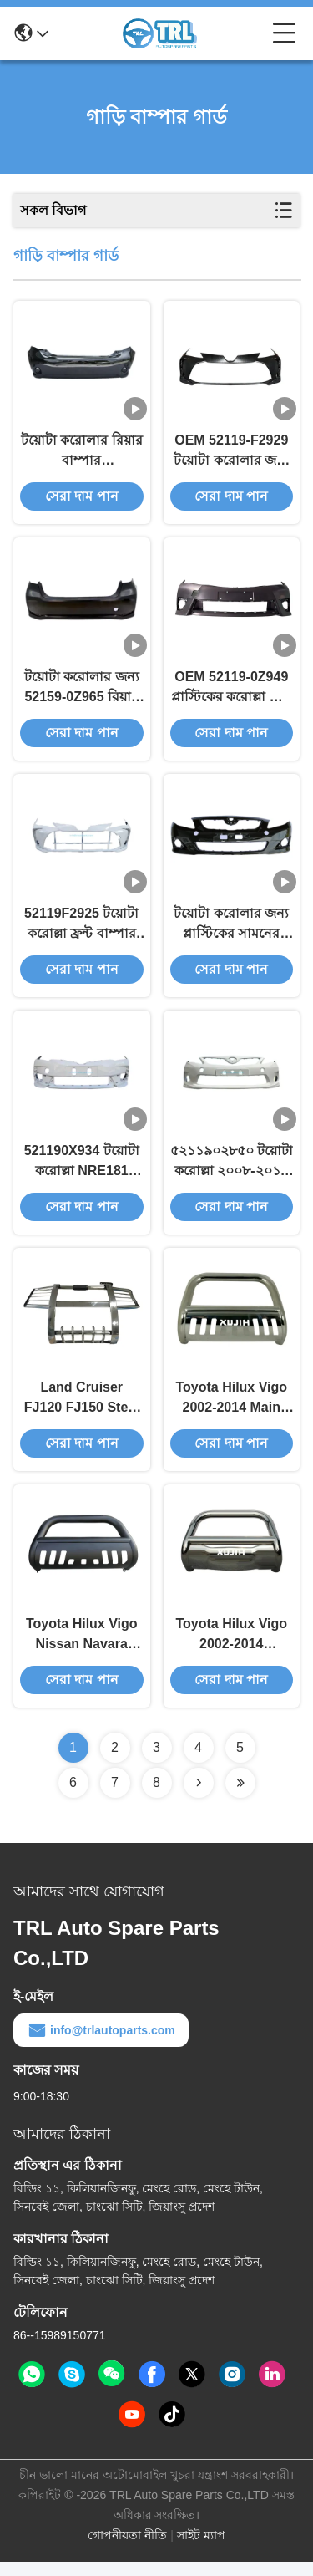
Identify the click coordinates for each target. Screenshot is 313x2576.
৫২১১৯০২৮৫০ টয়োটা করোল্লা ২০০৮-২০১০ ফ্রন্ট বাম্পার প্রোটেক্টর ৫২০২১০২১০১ (231, 1171)
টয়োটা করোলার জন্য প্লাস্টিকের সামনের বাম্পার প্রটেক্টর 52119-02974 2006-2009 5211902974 (231, 932)
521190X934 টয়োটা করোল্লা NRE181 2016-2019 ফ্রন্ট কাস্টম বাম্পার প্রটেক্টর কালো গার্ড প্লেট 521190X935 (82, 1171)
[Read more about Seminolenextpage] (199, 1797)
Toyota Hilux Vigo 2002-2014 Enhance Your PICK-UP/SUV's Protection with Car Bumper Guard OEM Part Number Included (231, 1649)
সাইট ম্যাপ (201, 2549)
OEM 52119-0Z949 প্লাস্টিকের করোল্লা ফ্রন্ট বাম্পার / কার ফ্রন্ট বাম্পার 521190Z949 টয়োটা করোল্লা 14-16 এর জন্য (231, 693)
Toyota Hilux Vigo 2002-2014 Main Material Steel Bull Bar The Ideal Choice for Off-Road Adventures (231, 1410)
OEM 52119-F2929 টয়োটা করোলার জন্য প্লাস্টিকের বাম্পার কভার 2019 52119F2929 (231, 454)
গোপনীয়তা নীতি (127, 2549)
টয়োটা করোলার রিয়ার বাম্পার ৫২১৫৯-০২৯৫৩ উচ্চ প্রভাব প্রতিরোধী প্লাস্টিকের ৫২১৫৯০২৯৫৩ (82, 454)
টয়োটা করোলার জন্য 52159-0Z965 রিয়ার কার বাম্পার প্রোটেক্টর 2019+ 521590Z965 (81, 693)
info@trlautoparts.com (101, 2044)
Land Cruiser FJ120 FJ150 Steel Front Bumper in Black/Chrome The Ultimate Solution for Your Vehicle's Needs (81, 1410)
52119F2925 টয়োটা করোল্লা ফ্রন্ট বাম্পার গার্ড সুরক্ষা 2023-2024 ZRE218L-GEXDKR (81, 932)
